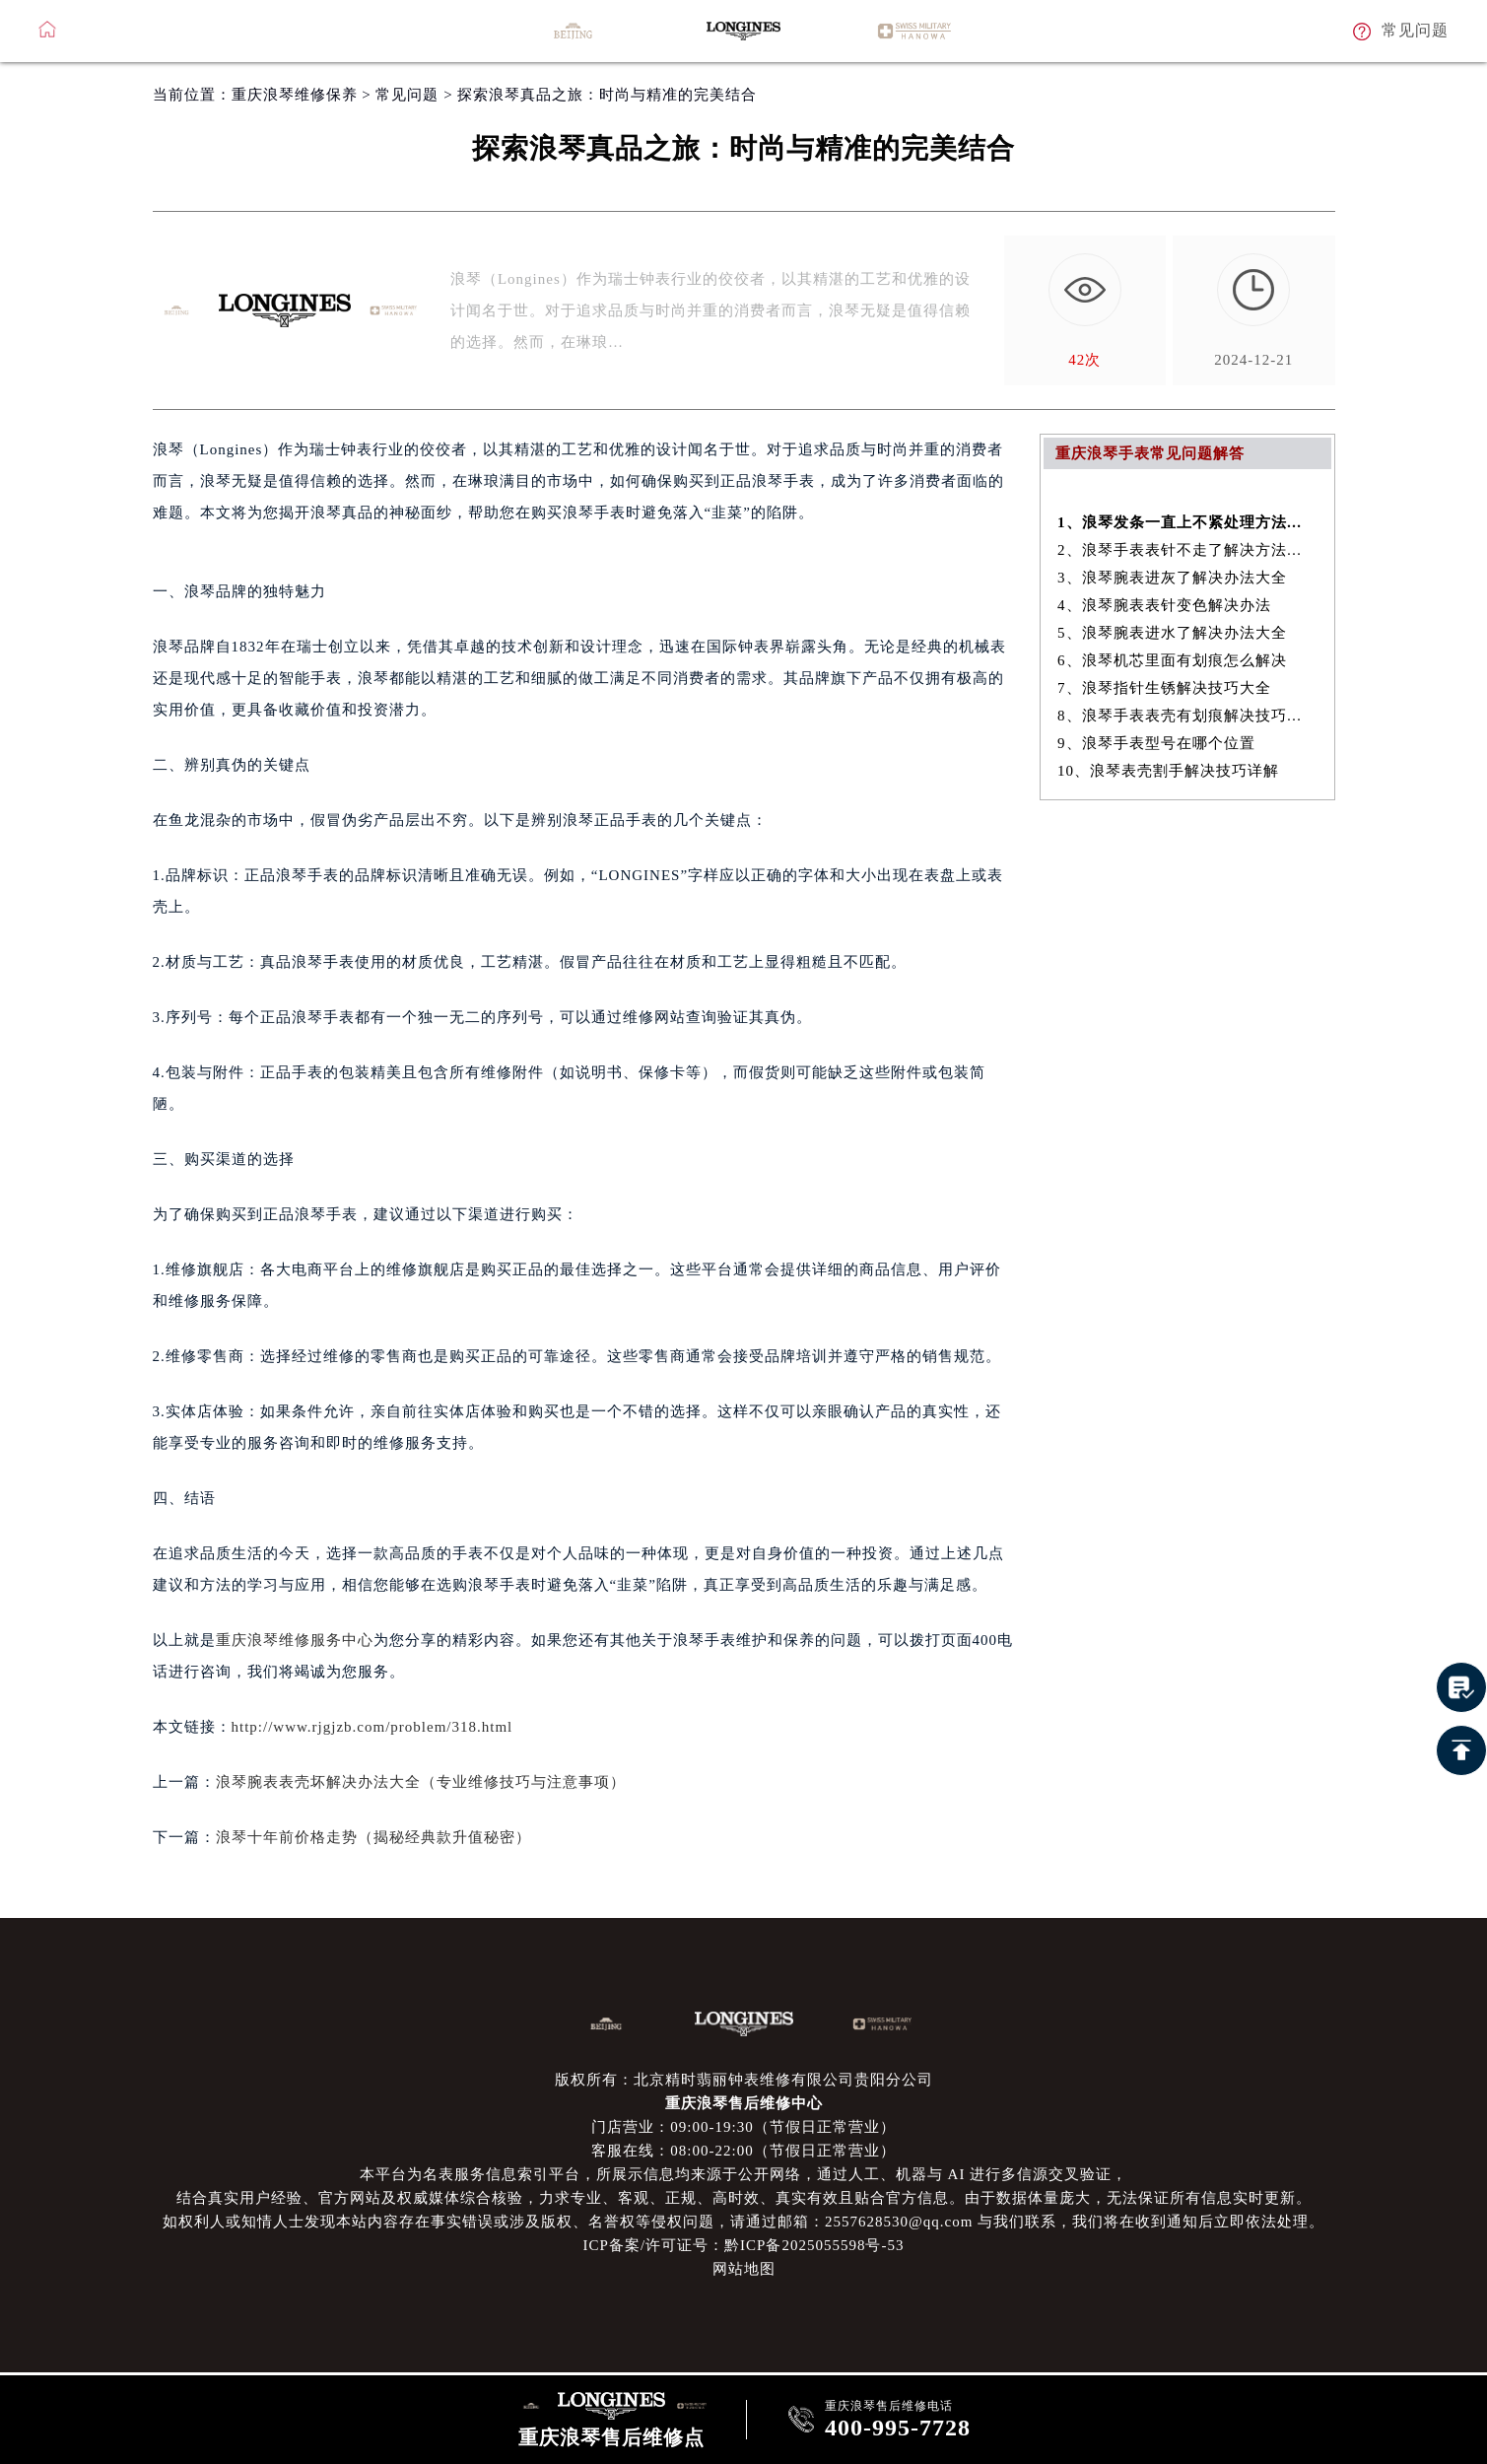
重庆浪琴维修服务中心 (294, 1640)
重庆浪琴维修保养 (295, 95)
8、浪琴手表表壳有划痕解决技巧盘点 (1187, 715)
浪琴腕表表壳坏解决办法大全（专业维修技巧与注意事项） (421, 1782)
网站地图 (744, 2269)
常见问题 (407, 95)
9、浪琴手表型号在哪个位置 (1156, 743)
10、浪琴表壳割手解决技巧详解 (1168, 771)
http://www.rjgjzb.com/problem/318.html (372, 1727)
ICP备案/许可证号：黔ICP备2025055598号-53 (744, 2245)
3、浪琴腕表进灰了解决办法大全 (1172, 577)
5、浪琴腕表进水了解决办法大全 (1172, 633)
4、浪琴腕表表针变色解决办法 (1164, 605)
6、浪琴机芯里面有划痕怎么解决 (1172, 660)
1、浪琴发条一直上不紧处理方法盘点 (1187, 522)
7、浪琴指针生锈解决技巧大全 (1164, 688)
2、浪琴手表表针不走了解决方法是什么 (1187, 550)
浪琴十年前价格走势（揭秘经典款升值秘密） (373, 1837)
